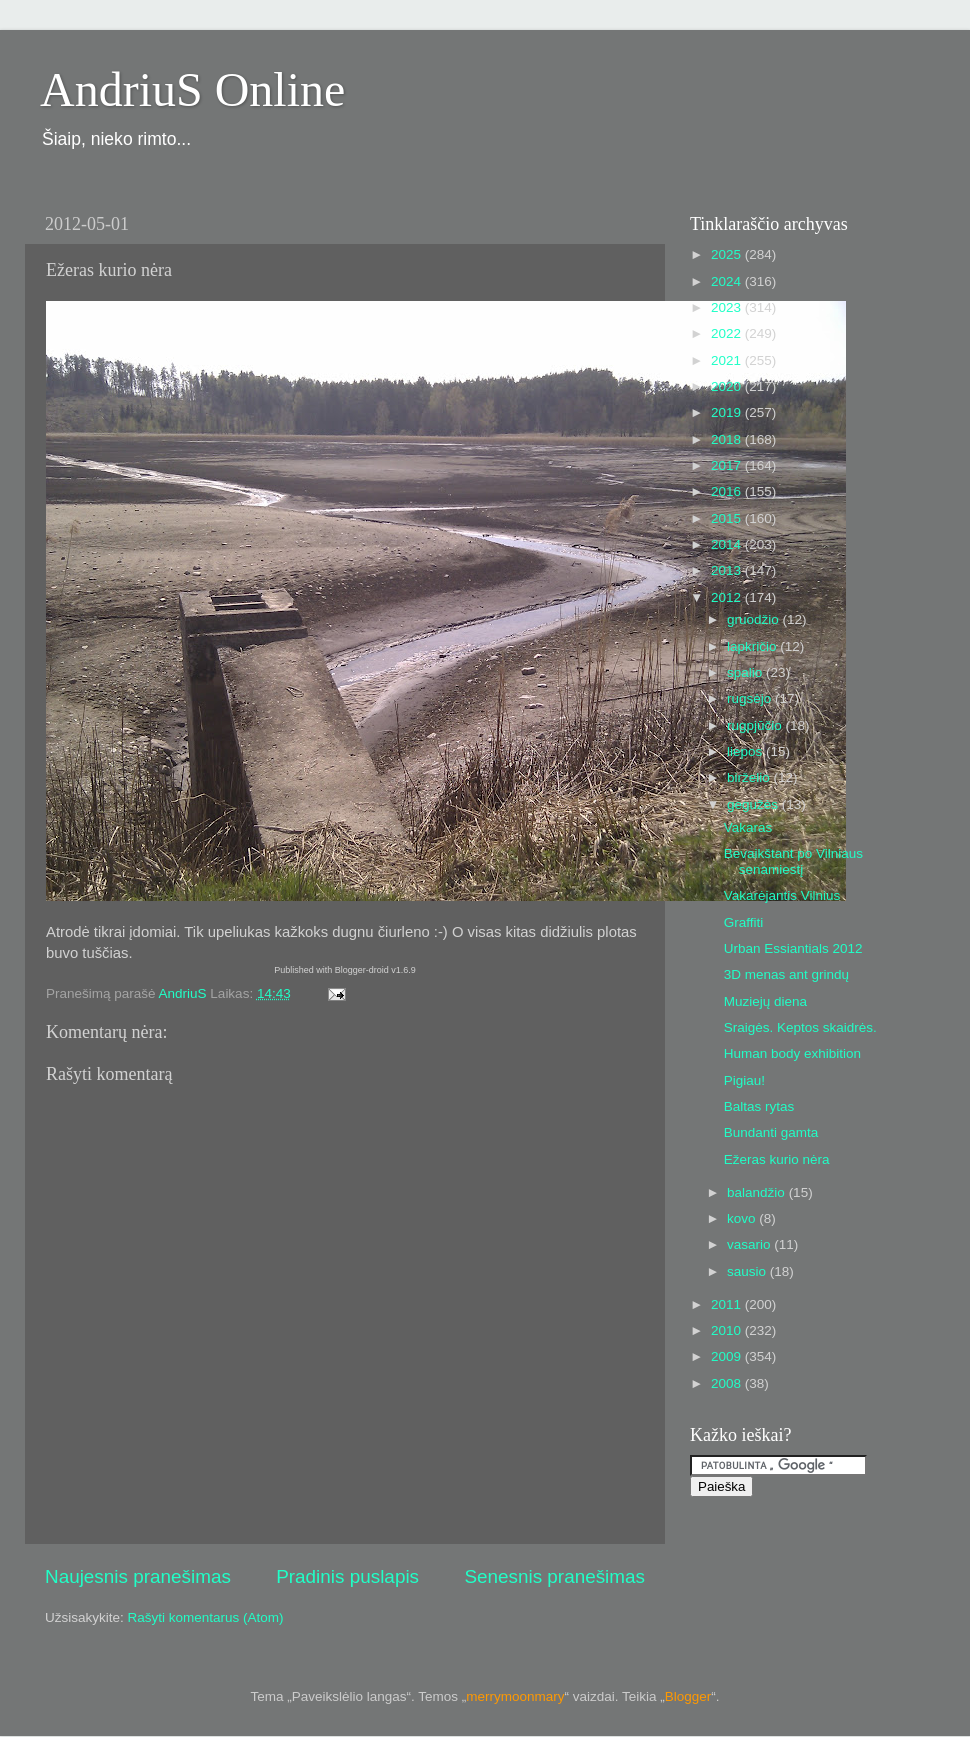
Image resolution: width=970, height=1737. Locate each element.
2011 (728, 1304)
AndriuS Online (192, 89)
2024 (728, 281)
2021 (728, 360)
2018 (728, 439)
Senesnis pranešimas (554, 1576)
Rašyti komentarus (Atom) (206, 1617)
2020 (728, 386)
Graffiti (744, 922)
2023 (728, 307)
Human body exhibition (792, 1053)
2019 (728, 412)
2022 (728, 333)
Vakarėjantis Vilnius (782, 895)
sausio (748, 1271)
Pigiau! (744, 1080)
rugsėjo (751, 698)
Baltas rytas (759, 1106)
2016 (728, 491)
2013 (728, 570)
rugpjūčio (756, 725)
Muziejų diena (765, 1001)
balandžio (758, 1192)
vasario (750, 1244)
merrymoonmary (515, 1696)
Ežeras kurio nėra (777, 1159)
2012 (728, 597)
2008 (728, 1383)
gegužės (754, 804)
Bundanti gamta (771, 1132)
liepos (746, 751)
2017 (728, 465)
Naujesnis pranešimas (138, 1576)
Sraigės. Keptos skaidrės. (800, 1027)
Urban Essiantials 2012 (793, 948)
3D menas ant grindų (786, 974)
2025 (728, 254)
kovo (743, 1218)
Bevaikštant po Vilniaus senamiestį (793, 861)
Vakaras (748, 827)
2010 (728, 1330)
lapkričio (753, 646)
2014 (728, 544)
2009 (728, 1356)
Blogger (688, 1696)
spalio (746, 672)
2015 (728, 518)
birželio (750, 777)
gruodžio (755, 619)
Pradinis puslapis (347, 1576)
